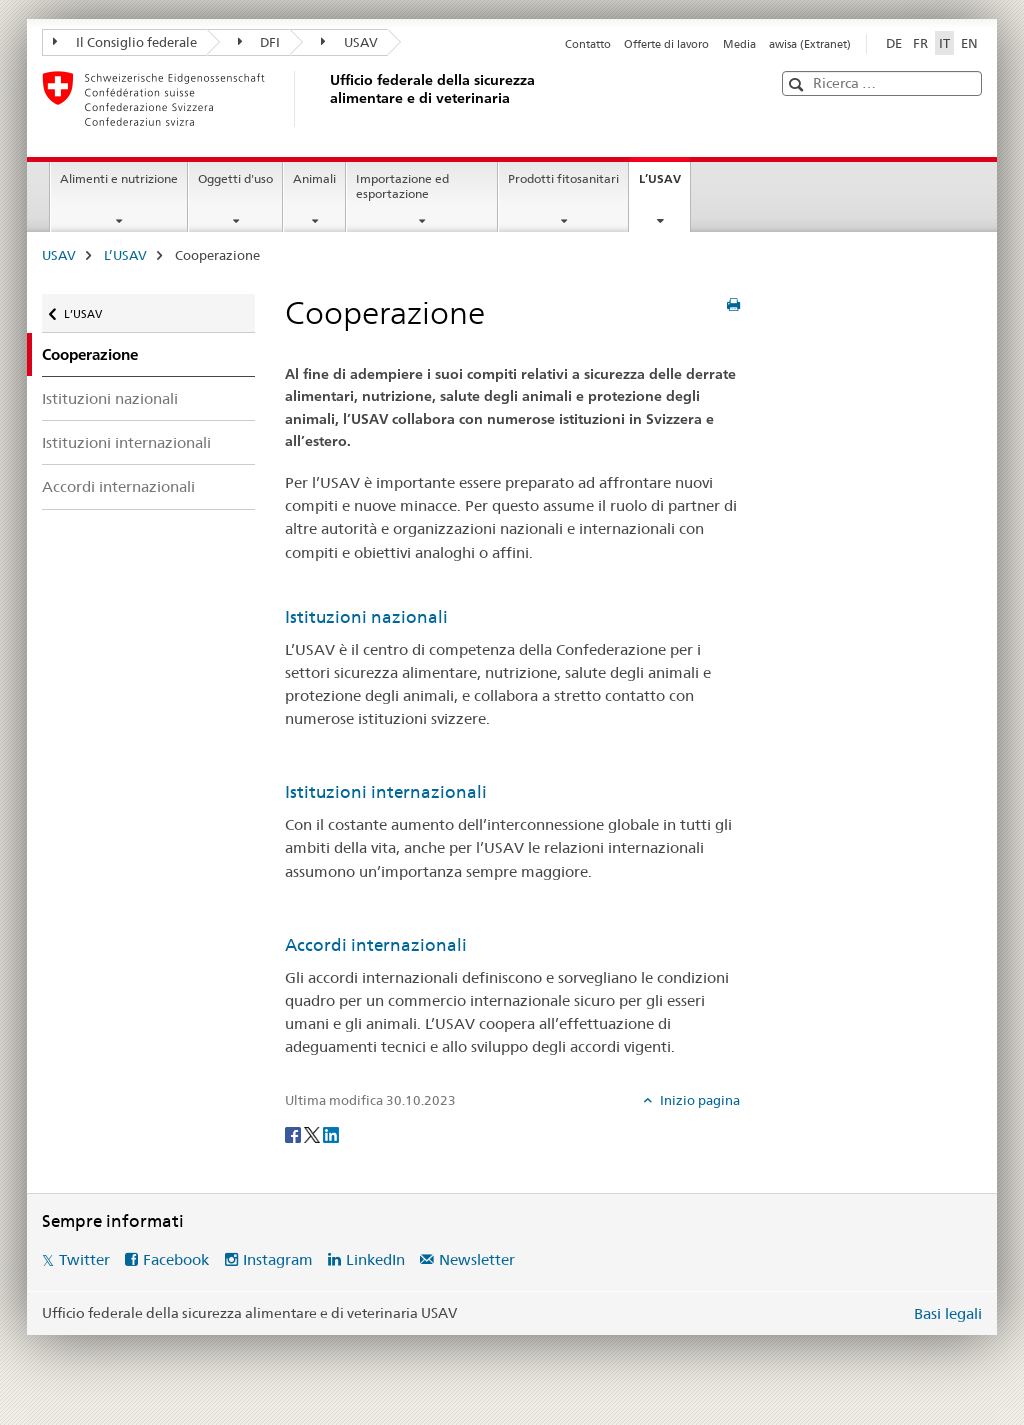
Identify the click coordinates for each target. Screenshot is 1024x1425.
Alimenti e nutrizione (119, 178)
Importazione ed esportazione (402, 186)
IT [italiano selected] (944, 43)
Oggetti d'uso (235, 178)
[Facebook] (294, 1133)
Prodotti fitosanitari (563, 178)
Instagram (278, 1259)
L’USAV (664, 185)
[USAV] (327, 99)
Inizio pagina (698, 1100)
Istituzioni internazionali (126, 442)
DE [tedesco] (894, 43)
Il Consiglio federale (125, 42)
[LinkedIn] (331, 1133)
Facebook (176, 1259)
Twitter (84, 1259)
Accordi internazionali (118, 486)
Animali (314, 178)
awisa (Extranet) (810, 44)
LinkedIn (375, 1259)
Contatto (588, 44)
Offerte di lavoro (666, 44)
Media (739, 44)
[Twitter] (313, 1133)
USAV (349, 42)
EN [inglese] (969, 43)
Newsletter (477, 1259)
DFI (259, 42)
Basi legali (948, 1313)
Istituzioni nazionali (110, 398)
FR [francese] (920, 43)
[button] (798, 84)
